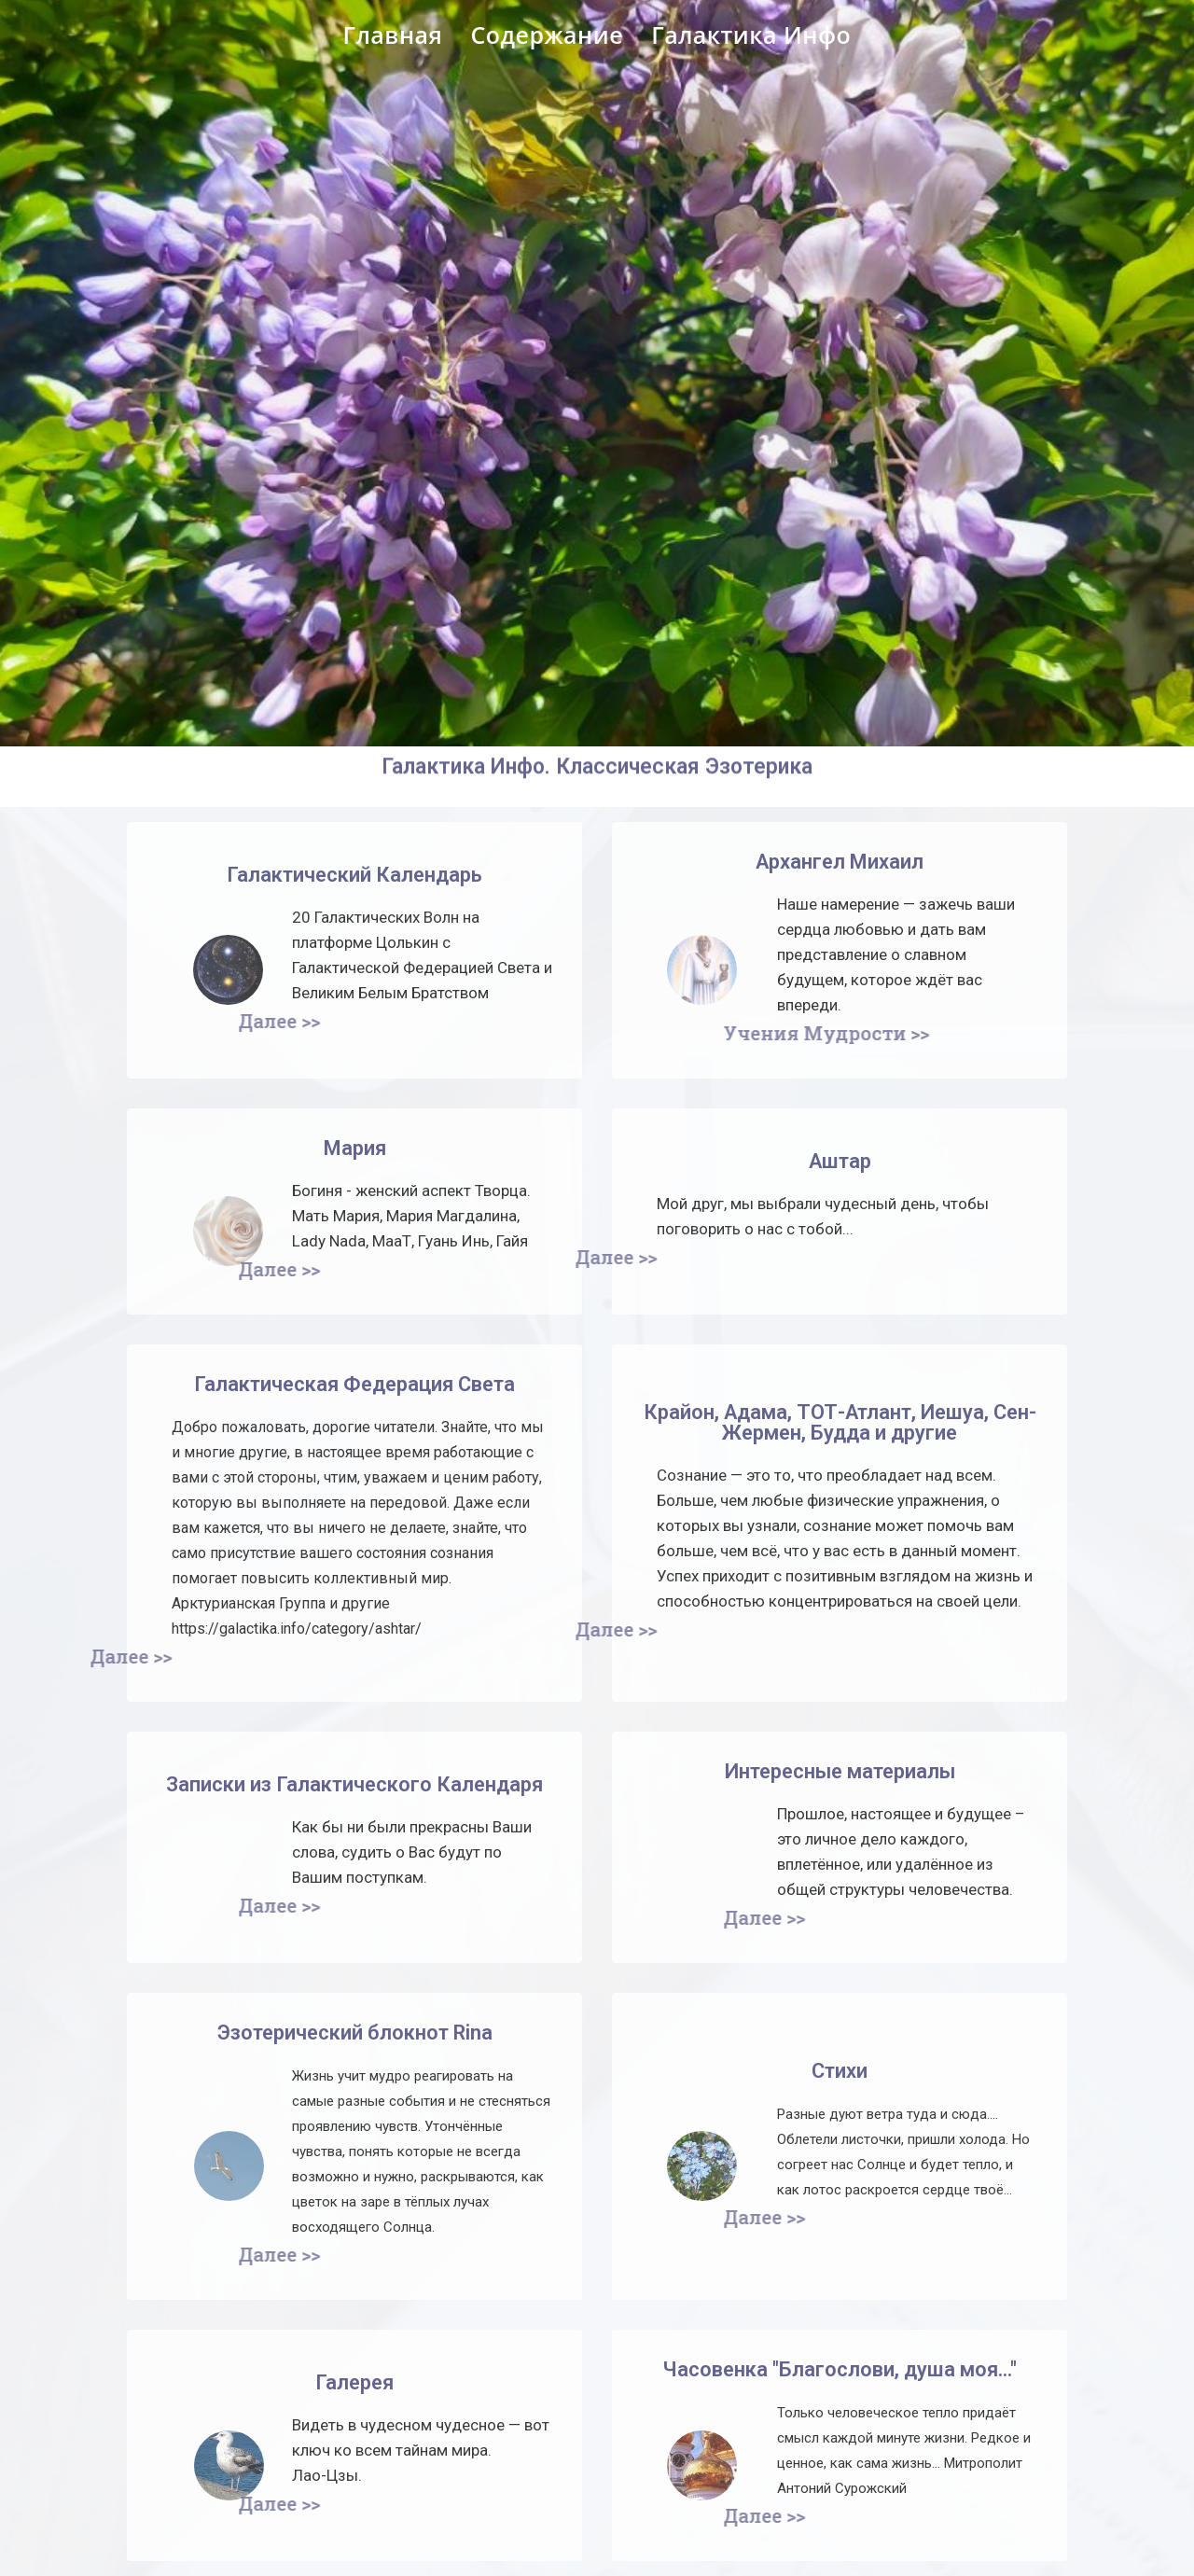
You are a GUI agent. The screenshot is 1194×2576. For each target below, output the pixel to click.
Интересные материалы (840, 1771)
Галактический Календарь (354, 874)
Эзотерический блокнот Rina (355, 2032)
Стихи (840, 2070)
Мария (355, 1148)
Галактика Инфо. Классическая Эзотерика (597, 738)
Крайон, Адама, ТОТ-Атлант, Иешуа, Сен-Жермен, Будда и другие (840, 1422)
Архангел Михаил (839, 861)
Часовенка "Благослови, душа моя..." (839, 2369)
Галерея (354, 2382)
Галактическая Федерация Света (354, 1384)
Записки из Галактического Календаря (354, 1784)
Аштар (840, 1161)
